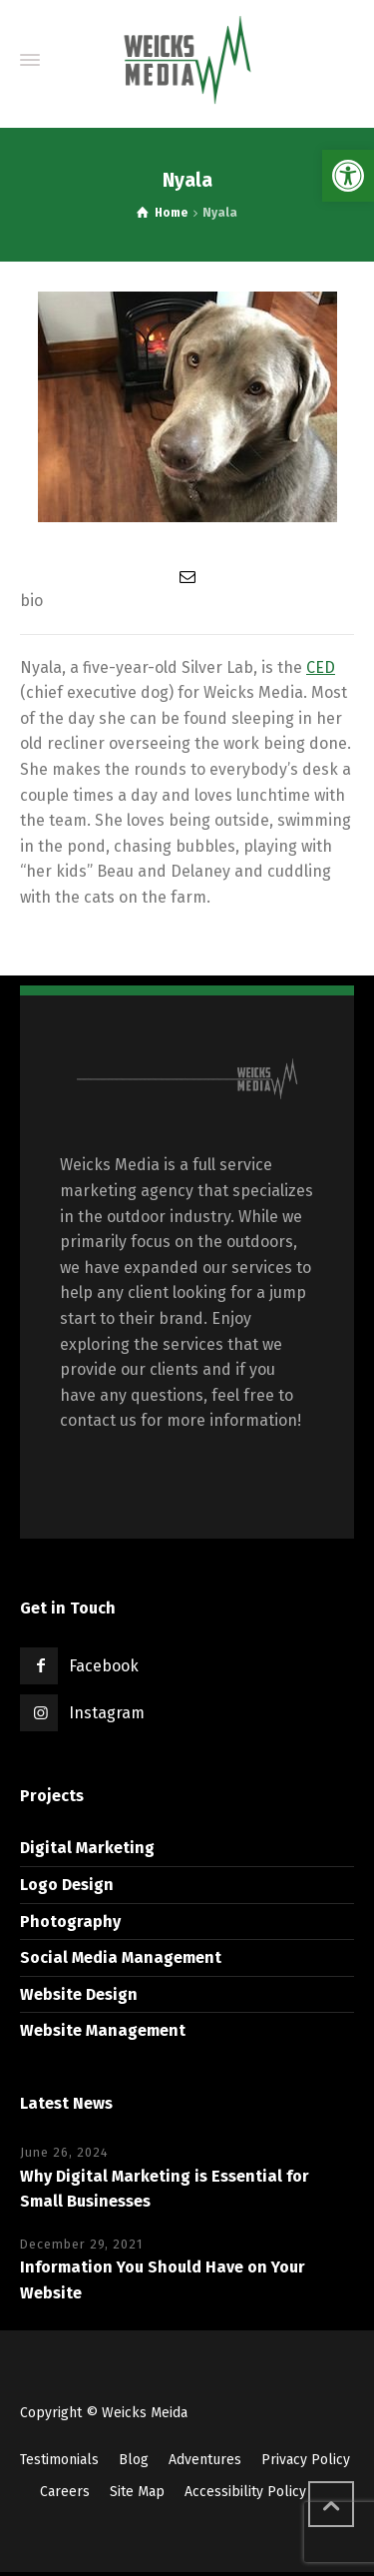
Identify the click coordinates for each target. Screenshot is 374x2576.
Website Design (79, 1994)
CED (320, 667)
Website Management (103, 2030)
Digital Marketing (87, 1847)
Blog (134, 2459)
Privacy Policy (305, 2459)
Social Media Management (120, 1957)
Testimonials (59, 2459)
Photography (70, 1921)
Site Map (137, 2491)
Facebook (104, 1665)
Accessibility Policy (245, 2491)
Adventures (205, 2459)
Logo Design (67, 1884)
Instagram (107, 1712)
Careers (65, 2491)
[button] (348, 176)
